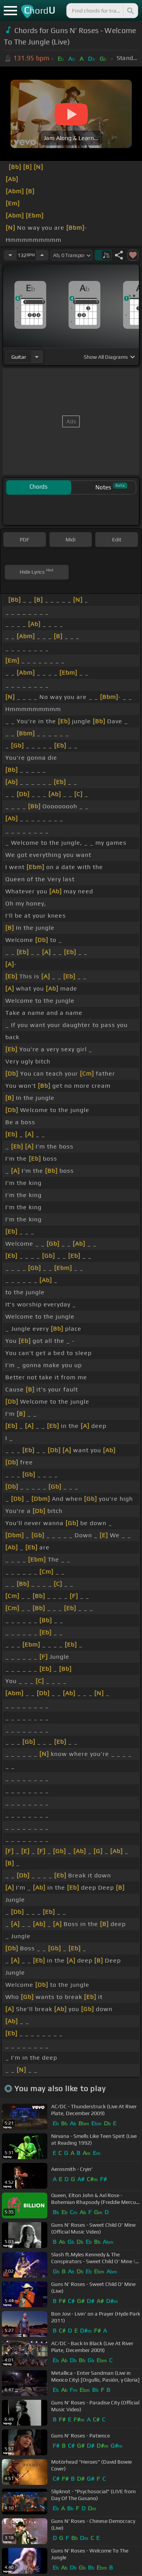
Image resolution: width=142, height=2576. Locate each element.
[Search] (130, 10)
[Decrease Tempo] (10, 255)
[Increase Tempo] (42, 255)
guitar (18, 357)
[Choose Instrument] (36, 357)
